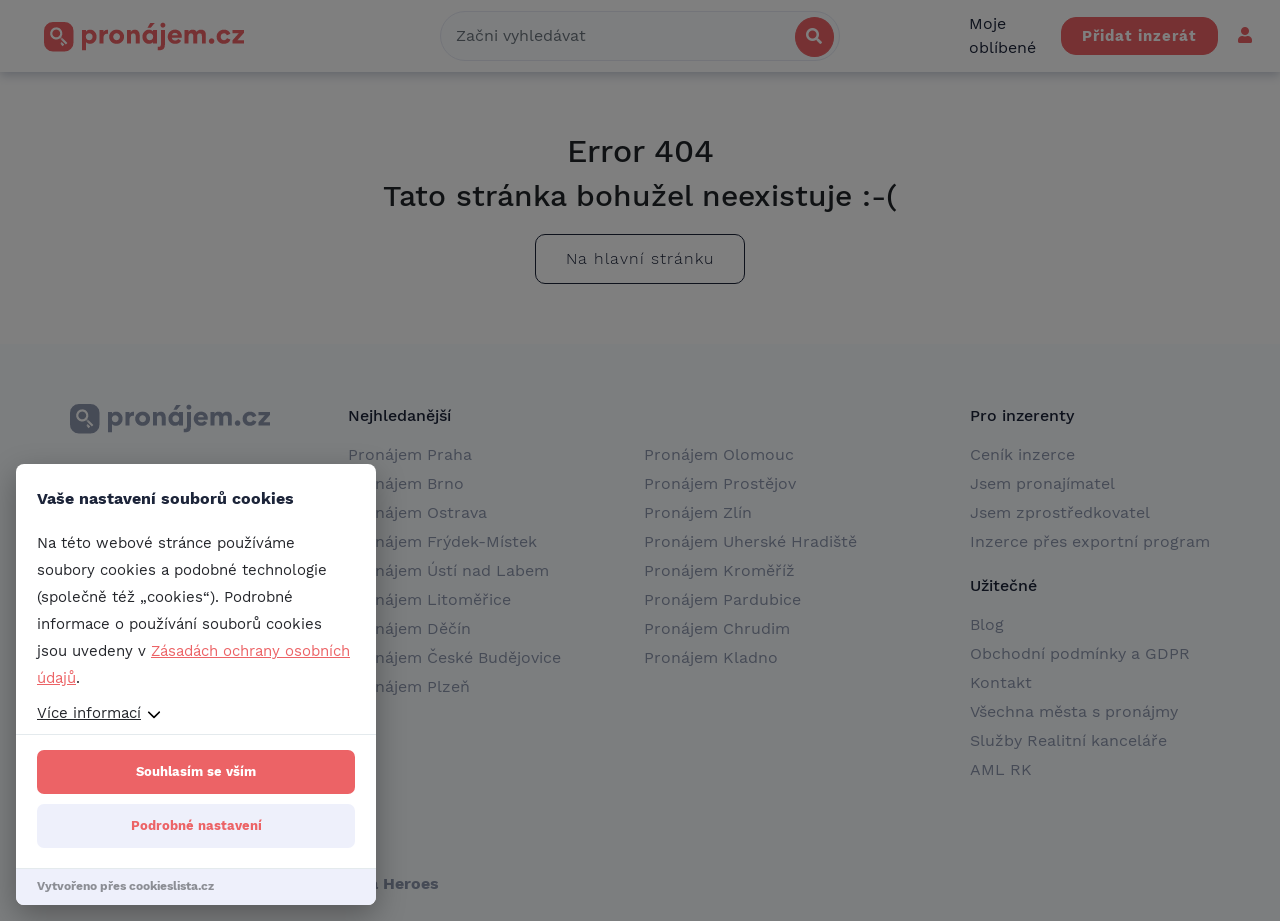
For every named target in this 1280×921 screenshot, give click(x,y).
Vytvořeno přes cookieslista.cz (125, 886)
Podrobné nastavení (196, 825)
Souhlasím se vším (196, 771)
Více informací (89, 713)
